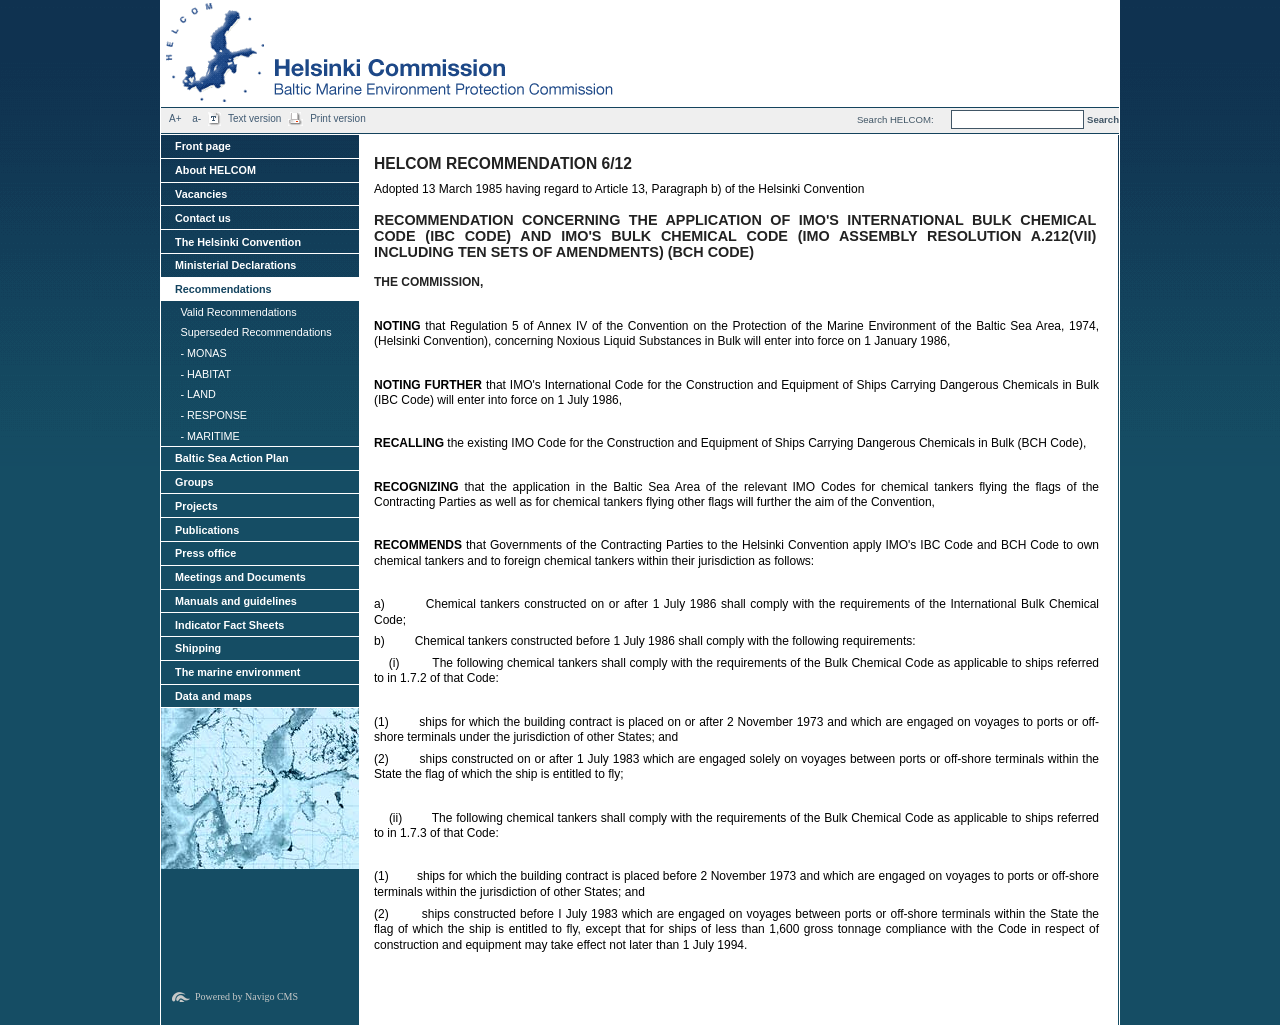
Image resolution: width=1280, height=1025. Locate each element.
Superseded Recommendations (255, 332)
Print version (338, 118)
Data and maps (213, 696)
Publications (207, 530)
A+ (175, 118)
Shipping (198, 648)
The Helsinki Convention (238, 242)
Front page (203, 146)
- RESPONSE (213, 415)
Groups (194, 482)
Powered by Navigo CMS (246, 996)
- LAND (197, 394)
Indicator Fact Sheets (229, 625)
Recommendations (223, 289)
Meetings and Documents (240, 577)
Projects (196, 506)
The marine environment (237, 672)
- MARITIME (209, 436)
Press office (205, 553)
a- (196, 118)
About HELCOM (215, 170)
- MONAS (203, 353)
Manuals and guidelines (236, 601)
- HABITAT (205, 374)
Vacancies (201, 194)
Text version (254, 118)
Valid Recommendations (238, 312)
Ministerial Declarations (235, 265)
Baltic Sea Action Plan (232, 458)
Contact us (203, 218)
